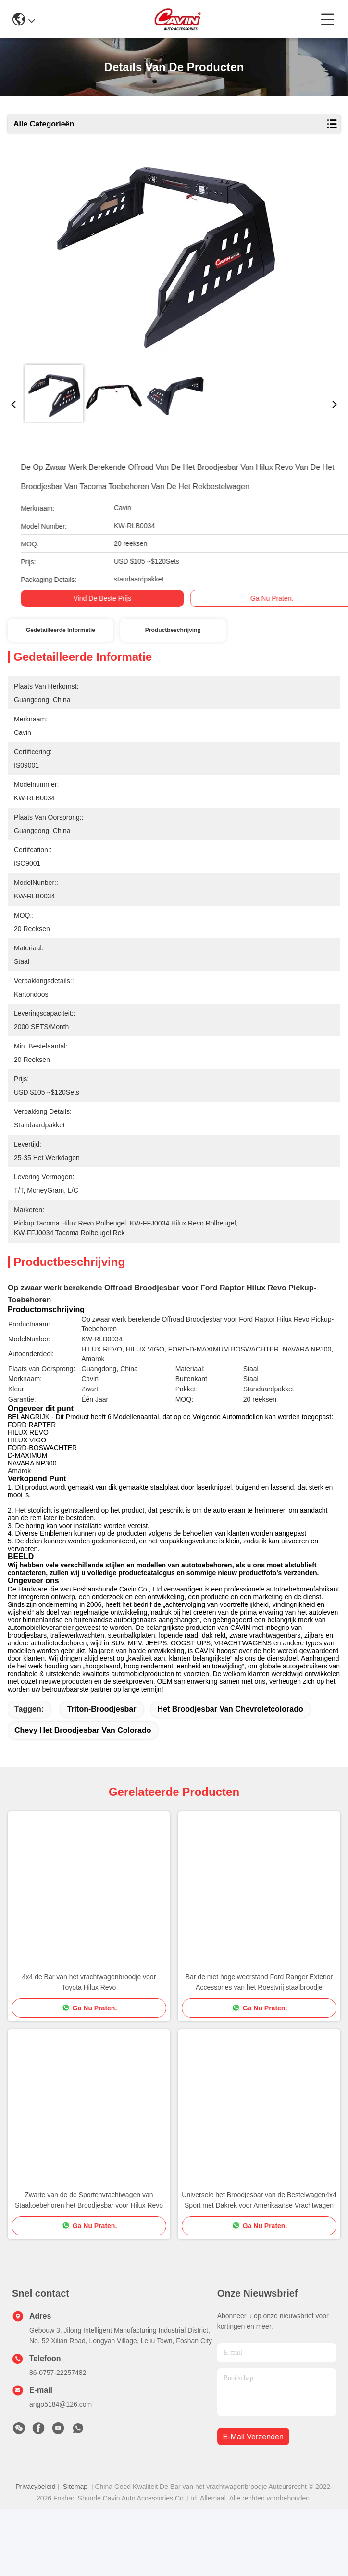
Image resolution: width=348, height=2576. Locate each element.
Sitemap (75, 2554)
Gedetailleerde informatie (60, 630)
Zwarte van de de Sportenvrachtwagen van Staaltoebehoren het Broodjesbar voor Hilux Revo (89, 2267)
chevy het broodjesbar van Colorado (82, 1797)
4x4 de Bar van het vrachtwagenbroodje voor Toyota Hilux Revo (89, 2049)
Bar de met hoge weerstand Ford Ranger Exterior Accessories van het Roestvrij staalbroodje (259, 2049)
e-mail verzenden (253, 2504)
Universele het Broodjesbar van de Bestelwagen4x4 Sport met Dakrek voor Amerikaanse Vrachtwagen (259, 2267)
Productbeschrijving (173, 630)
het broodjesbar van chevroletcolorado (230, 1776)
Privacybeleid (35, 2554)
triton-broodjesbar (101, 1776)
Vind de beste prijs (89, 598)
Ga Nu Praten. (259, 598)
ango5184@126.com (60, 2471)
